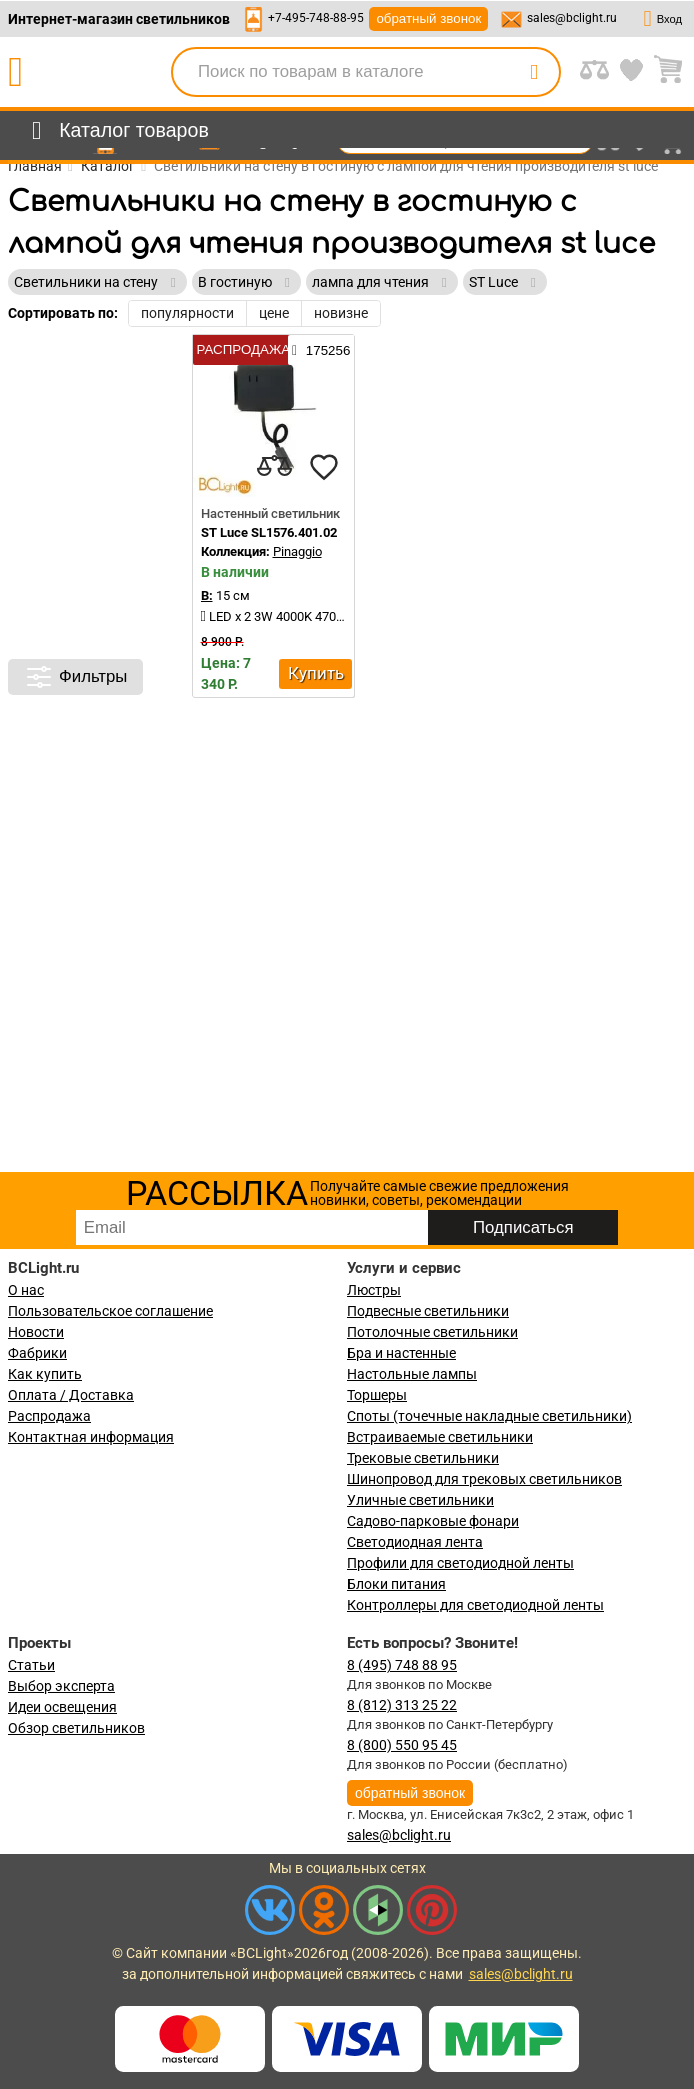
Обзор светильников (76, 1728)
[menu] (116, 131)
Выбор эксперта (61, 1686)
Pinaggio (297, 551)
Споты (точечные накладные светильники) (489, 1416)
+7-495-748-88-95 (316, 18)
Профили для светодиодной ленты (460, 1563)
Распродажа (49, 1416)
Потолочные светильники (432, 1332)
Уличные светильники (420, 1500)
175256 (321, 350)
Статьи (31, 1665)
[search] (534, 72)
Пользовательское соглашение (110, 1311)
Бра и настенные (401, 1353)
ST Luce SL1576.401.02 (269, 532)
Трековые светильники (423, 1458)
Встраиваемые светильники (440, 1437)
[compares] (274, 467)
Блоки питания (396, 1584)
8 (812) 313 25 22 (402, 1705)
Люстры (374, 1290)
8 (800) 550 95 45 (402, 1745)
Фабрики (37, 1353)
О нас (26, 1290)
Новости (36, 1332)
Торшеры (377, 1395)
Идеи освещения (62, 1707)
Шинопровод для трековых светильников (484, 1479)
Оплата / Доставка (71, 1395)
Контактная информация (91, 1437)
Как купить (45, 1374)
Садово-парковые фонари (433, 1521)
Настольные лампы (412, 1374)
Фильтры (75, 677)
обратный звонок (428, 18)
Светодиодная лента (415, 1542)
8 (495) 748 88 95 (402, 1665)
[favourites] (324, 467)
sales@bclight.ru (572, 18)
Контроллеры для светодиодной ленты (475, 1605)
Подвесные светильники (428, 1311)
